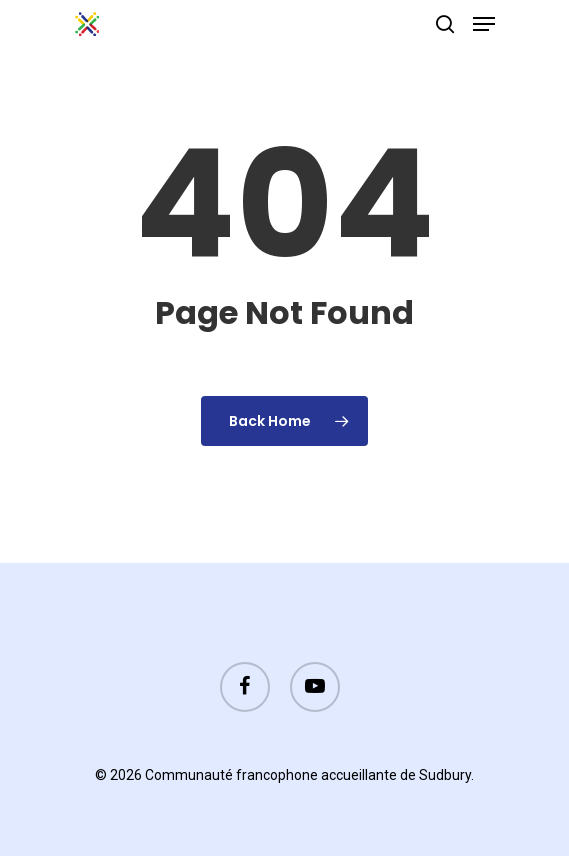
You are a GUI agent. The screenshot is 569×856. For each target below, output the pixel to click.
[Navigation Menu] (484, 24)
